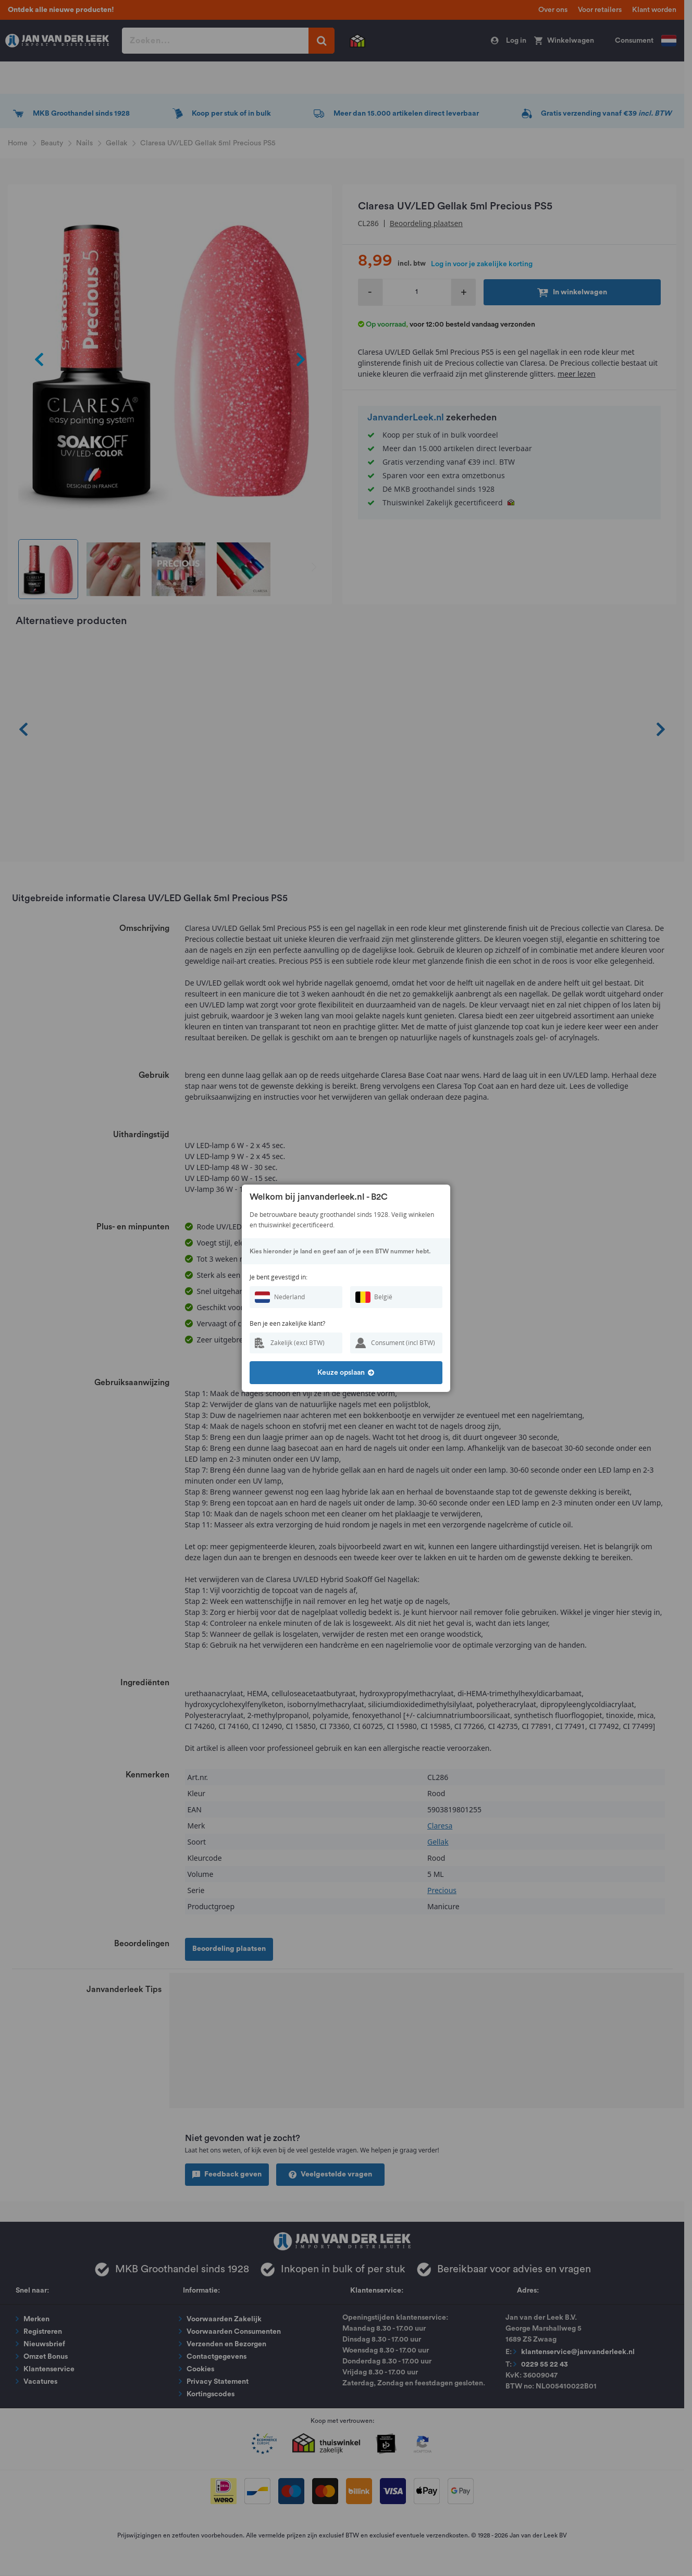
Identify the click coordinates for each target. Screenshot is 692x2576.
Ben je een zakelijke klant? (287, 1323)
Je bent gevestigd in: (278, 1277)
